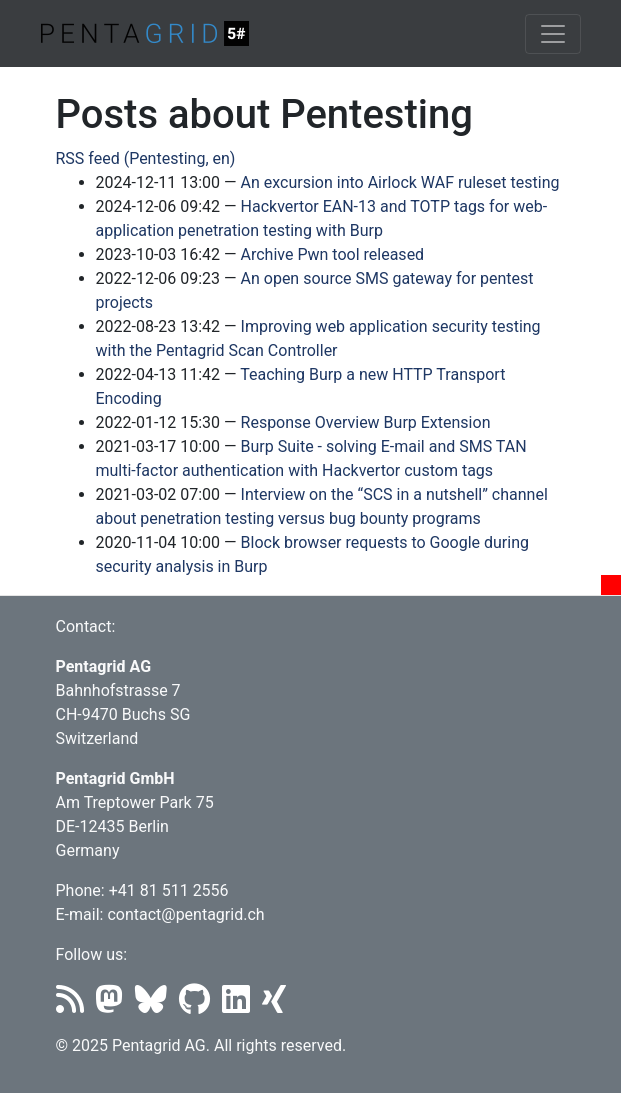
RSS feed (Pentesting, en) (146, 158)
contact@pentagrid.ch (185, 914)
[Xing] (278, 1005)
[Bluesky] (157, 1005)
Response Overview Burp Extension (366, 422)
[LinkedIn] (242, 1005)
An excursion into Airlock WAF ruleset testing (400, 182)
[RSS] (76, 1005)
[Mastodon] (115, 1005)
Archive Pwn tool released (333, 254)
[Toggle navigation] (553, 34)
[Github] (200, 1005)
